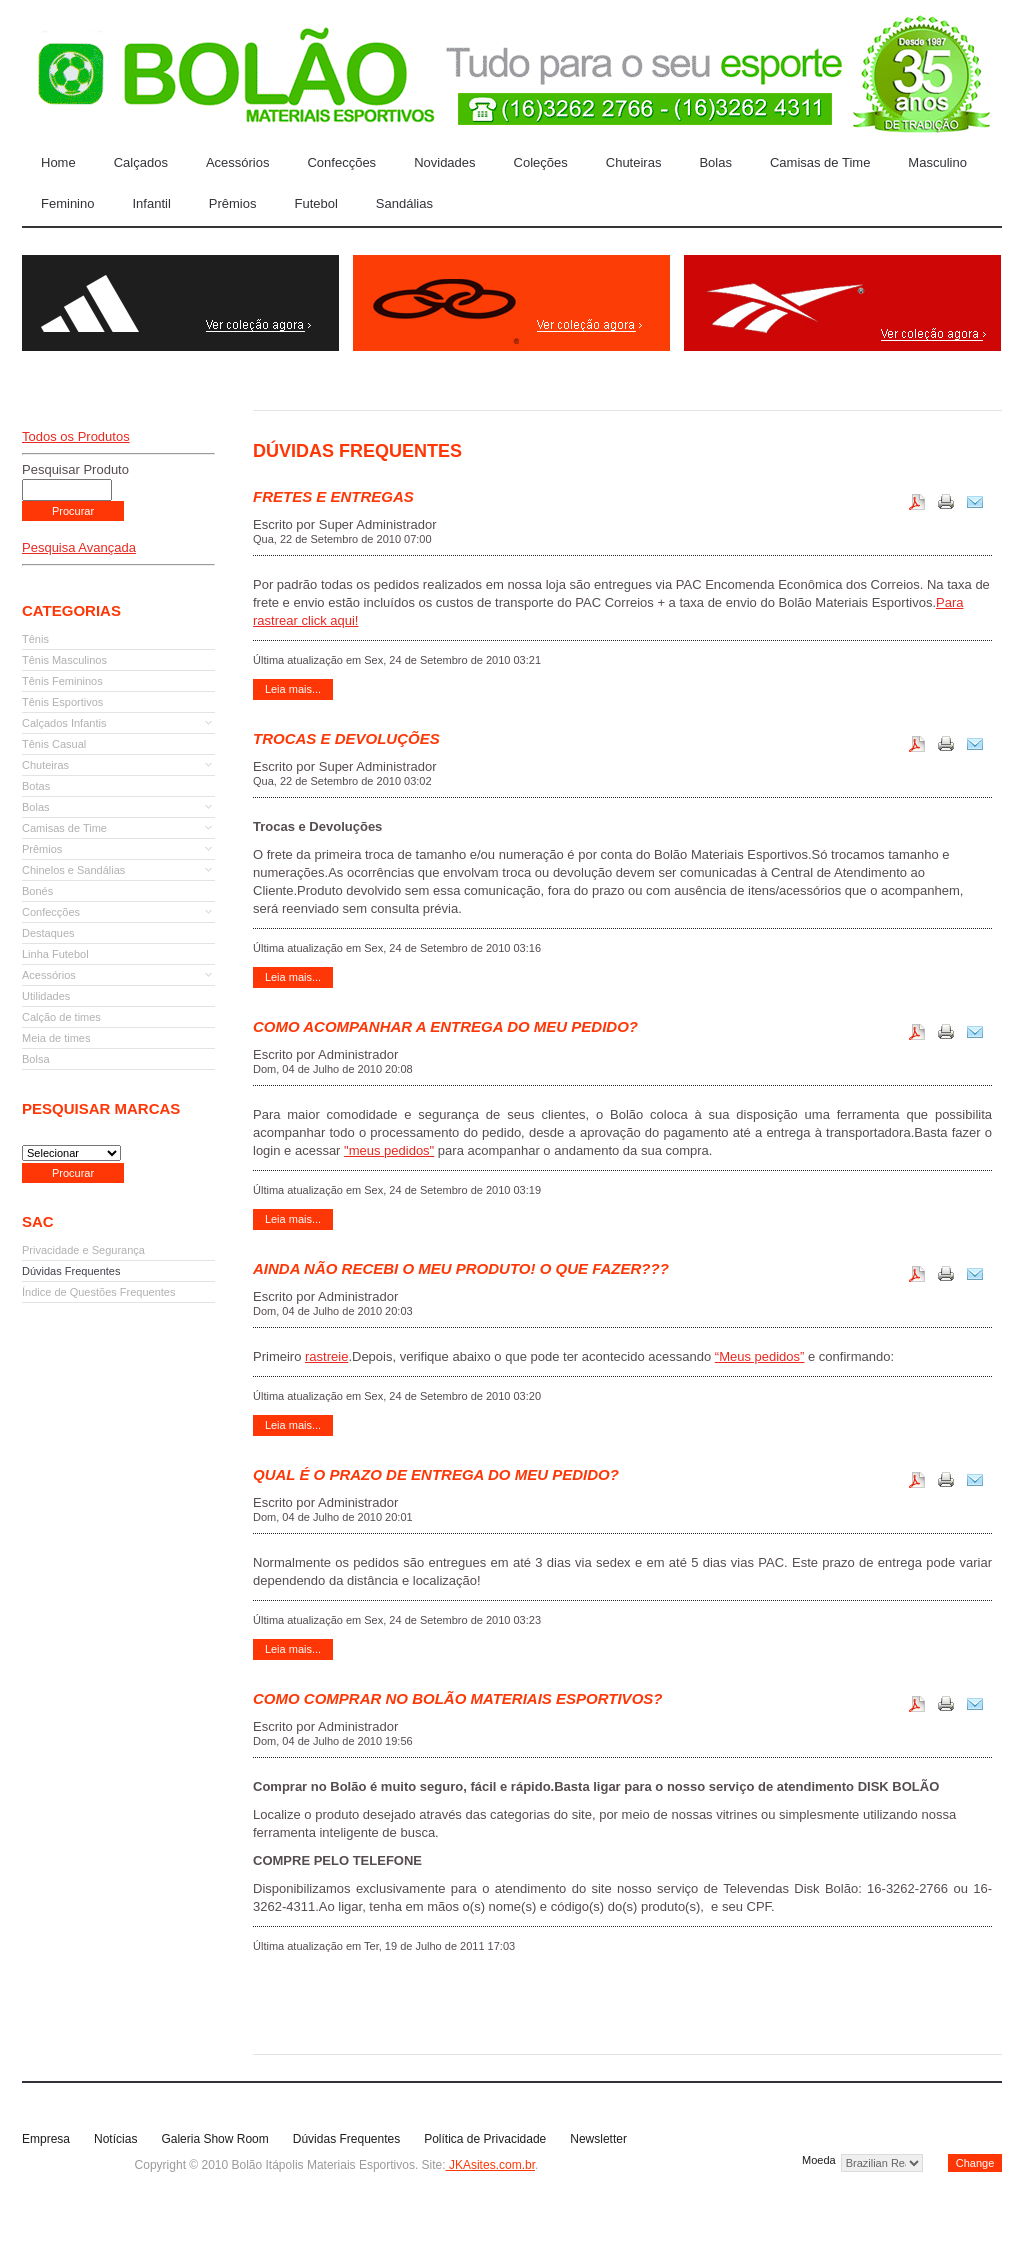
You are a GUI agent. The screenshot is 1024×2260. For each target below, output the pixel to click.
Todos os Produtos (76, 436)
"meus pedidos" (389, 1150)
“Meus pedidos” (760, 1356)
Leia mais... (293, 689)
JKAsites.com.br (490, 2165)
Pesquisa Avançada (79, 547)
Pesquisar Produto (75, 469)
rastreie (326, 1356)
